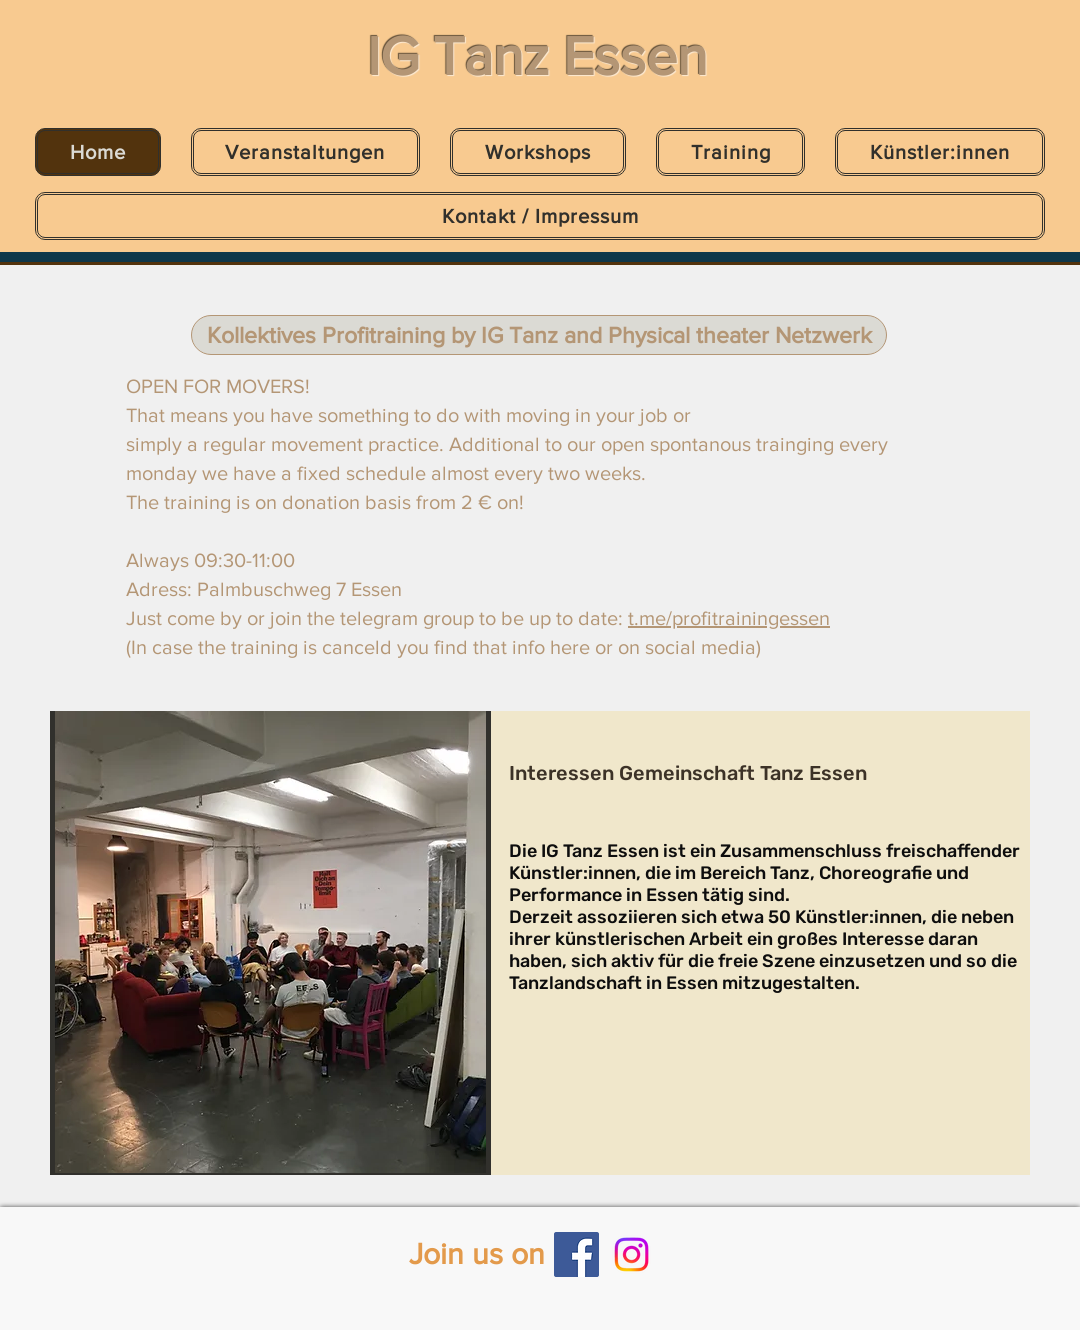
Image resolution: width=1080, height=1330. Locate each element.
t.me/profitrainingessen (729, 618)
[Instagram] (631, 1254)
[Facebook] (576, 1254)
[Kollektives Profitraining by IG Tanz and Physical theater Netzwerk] (539, 335)
